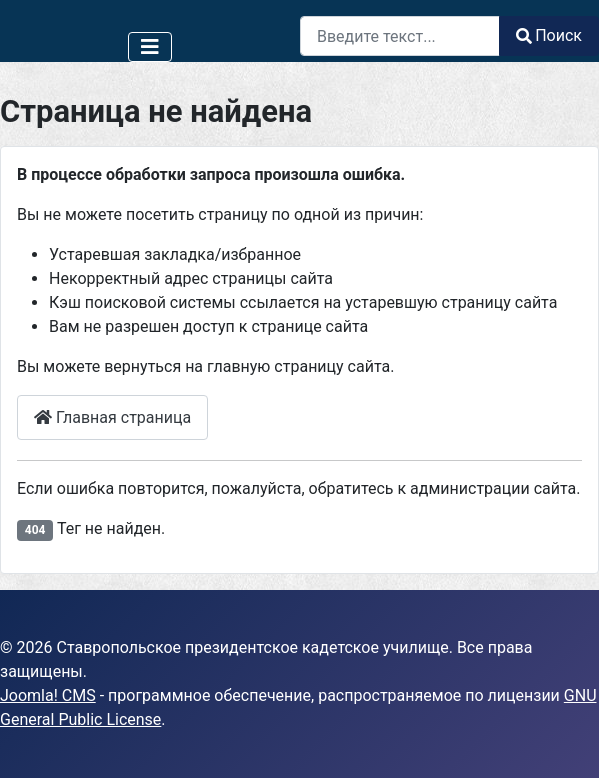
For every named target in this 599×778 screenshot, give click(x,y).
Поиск (549, 35)
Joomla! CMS (48, 695)
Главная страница (112, 417)
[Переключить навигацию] (150, 47)
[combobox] (400, 36)
